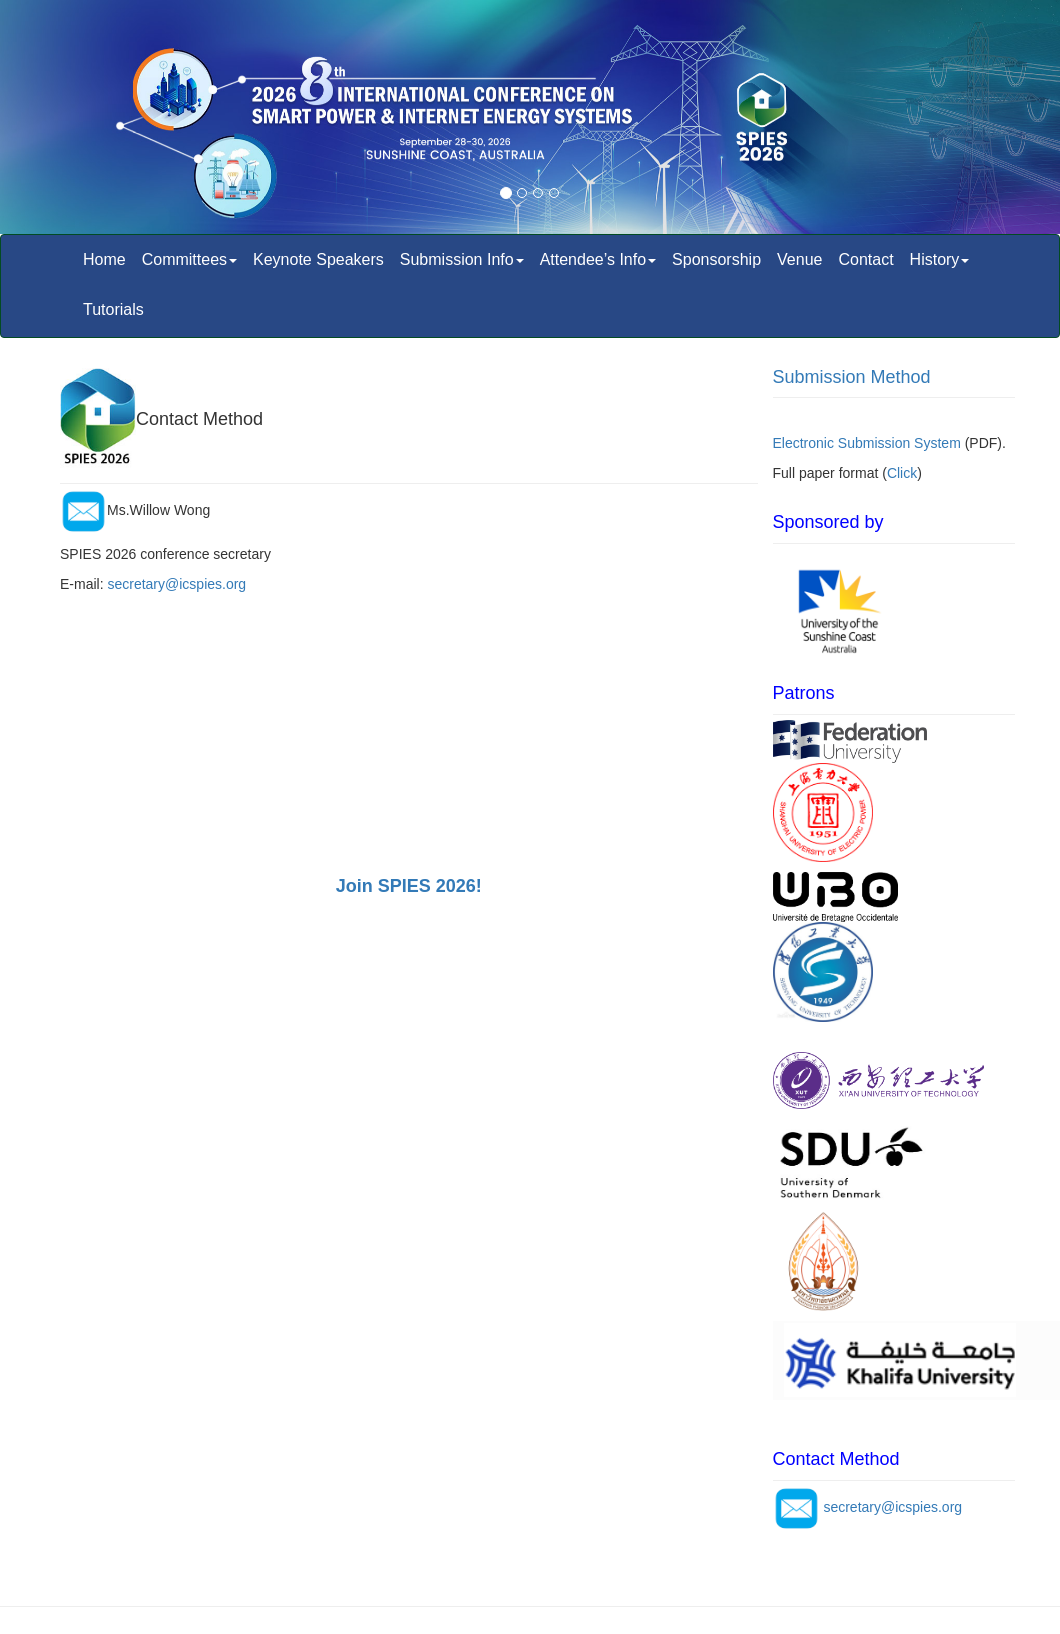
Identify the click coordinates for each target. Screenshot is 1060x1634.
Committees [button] (189, 259)
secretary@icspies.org (176, 584)
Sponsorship (716, 259)
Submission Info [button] (462, 259)
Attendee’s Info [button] (598, 259)
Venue (799, 259)
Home (104, 259)
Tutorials (113, 309)
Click (902, 473)
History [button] (940, 259)
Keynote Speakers (318, 259)
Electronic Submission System (867, 443)
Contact (865, 259)
